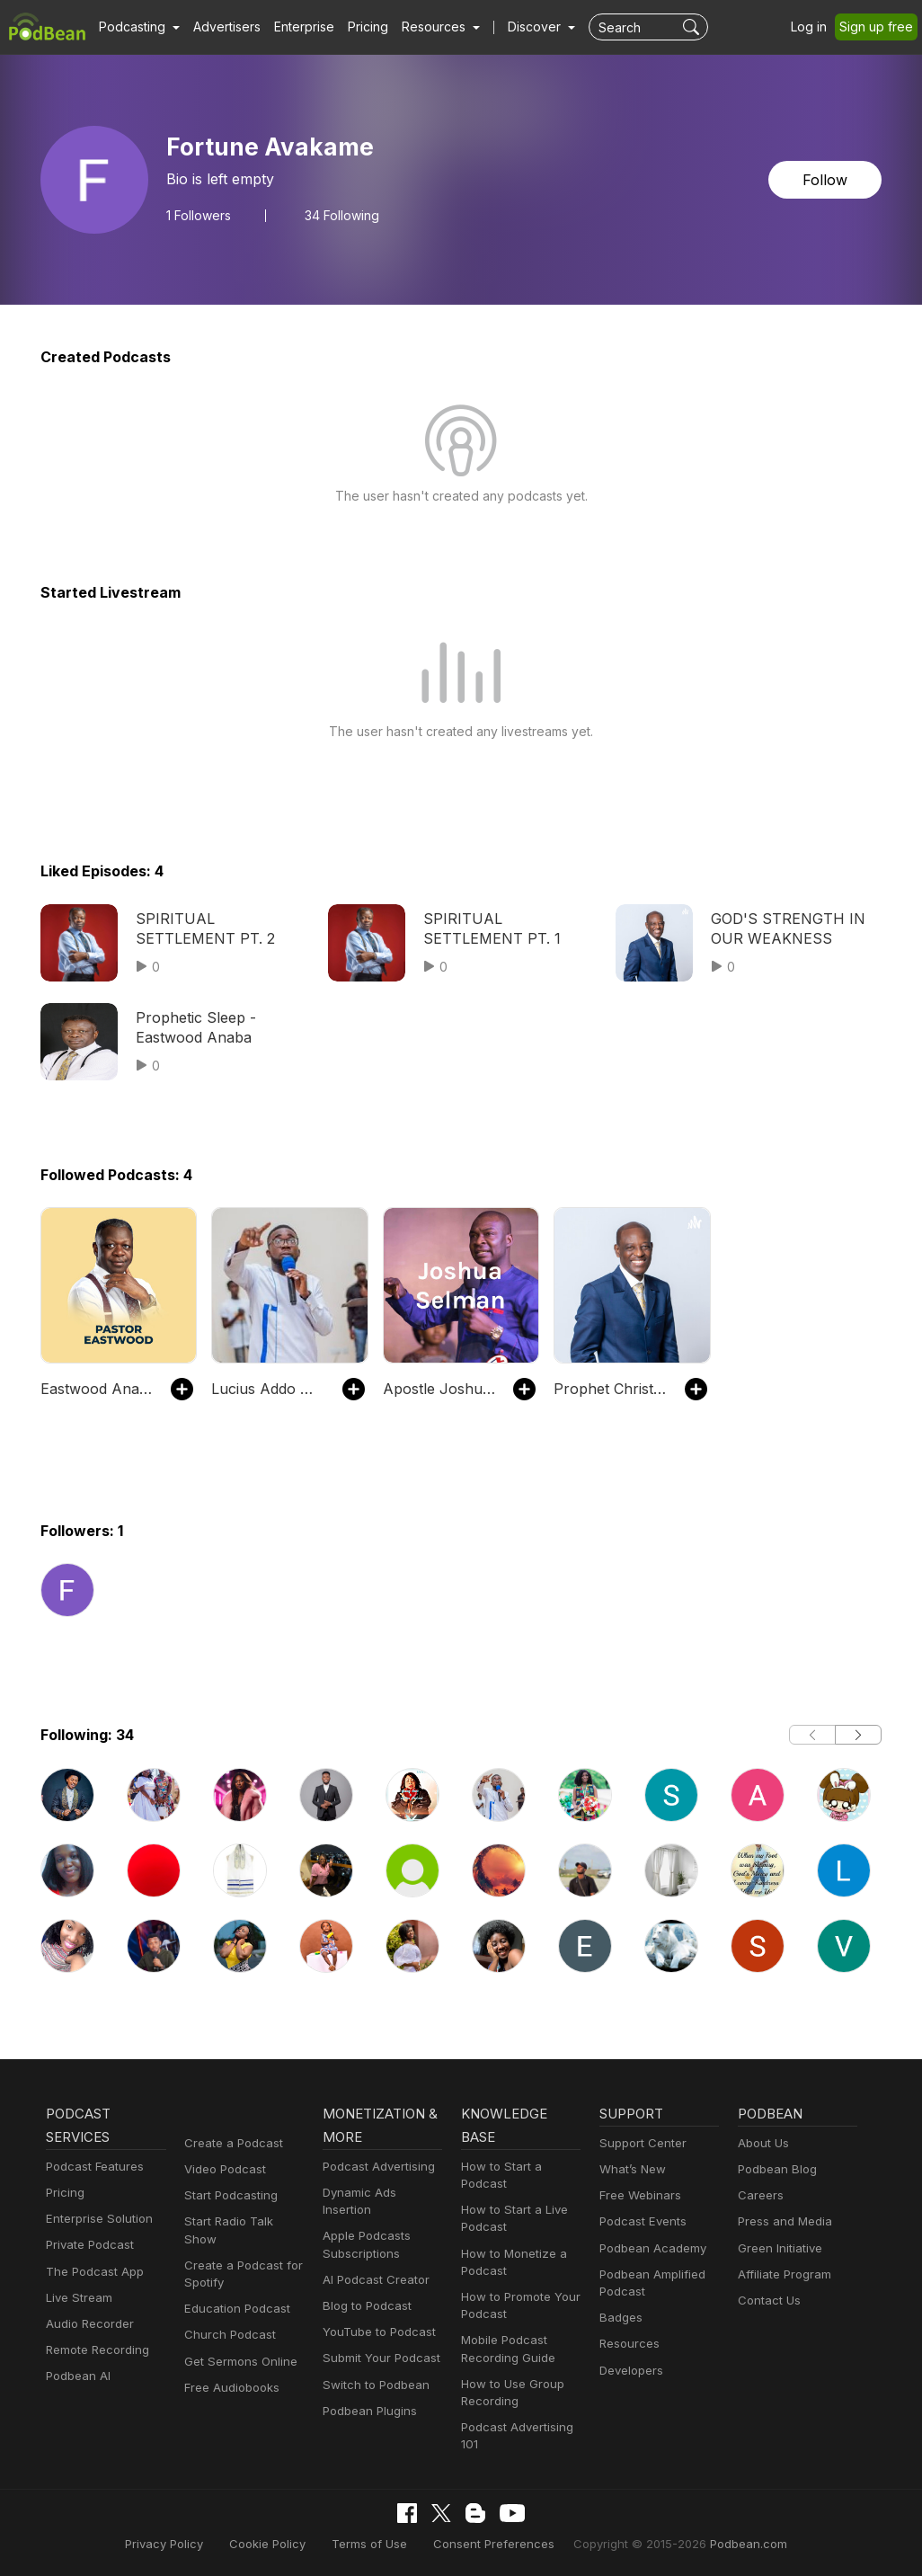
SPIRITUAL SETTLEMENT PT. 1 (488, 928)
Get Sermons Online (237, 2343)
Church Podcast (226, 2317)
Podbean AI (76, 2376)
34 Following (339, 215)
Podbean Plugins (367, 2394)
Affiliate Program (781, 2274)
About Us (762, 2143)
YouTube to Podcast (376, 2315)
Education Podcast (233, 2291)
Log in (815, 27)
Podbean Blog (775, 2169)
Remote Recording (95, 2350)
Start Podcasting (227, 2195)
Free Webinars (638, 2195)
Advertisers (220, 27)
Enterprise (294, 27)
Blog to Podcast (364, 2289)
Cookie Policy (282, 2543)
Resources (627, 2343)
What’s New (630, 2169)
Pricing (355, 27)
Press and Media (782, 2221)
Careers (759, 2195)
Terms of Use (377, 2543)
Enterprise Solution (96, 2218)
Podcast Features (92, 2166)
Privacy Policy (185, 2543)
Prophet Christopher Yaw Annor (610, 1388)
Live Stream (77, 2298)
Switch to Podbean (372, 2367)
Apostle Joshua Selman (439, 1388)
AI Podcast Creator (372, 2263)
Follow (826, 179)
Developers (629, 2370)
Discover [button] (517, 27)
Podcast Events (640, 2221)
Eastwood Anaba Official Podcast (96, 1388)
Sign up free (880, 27)
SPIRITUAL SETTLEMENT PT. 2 (201, 928)
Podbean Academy (649, 2248)
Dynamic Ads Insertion (381, 2192)
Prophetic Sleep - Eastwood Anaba (191, 1026)
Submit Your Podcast (377, 2341)
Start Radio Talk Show (242, 2221)
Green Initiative (778, 2248)
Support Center (639, 2143)
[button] (137, 27)
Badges (619, 2317)
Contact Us (767, 2300)
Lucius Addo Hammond (267, 1388)
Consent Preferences (492, 2543)
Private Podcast (87, 2245)
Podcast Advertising (375, 2166)
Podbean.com (726, 2543)
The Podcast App (91, 2271)
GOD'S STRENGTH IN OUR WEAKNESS (784, 928)
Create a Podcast (230, 2143)
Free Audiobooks (228, 2370)
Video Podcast (222, 2169)
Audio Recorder (87, 2324)
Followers (198, 215)
